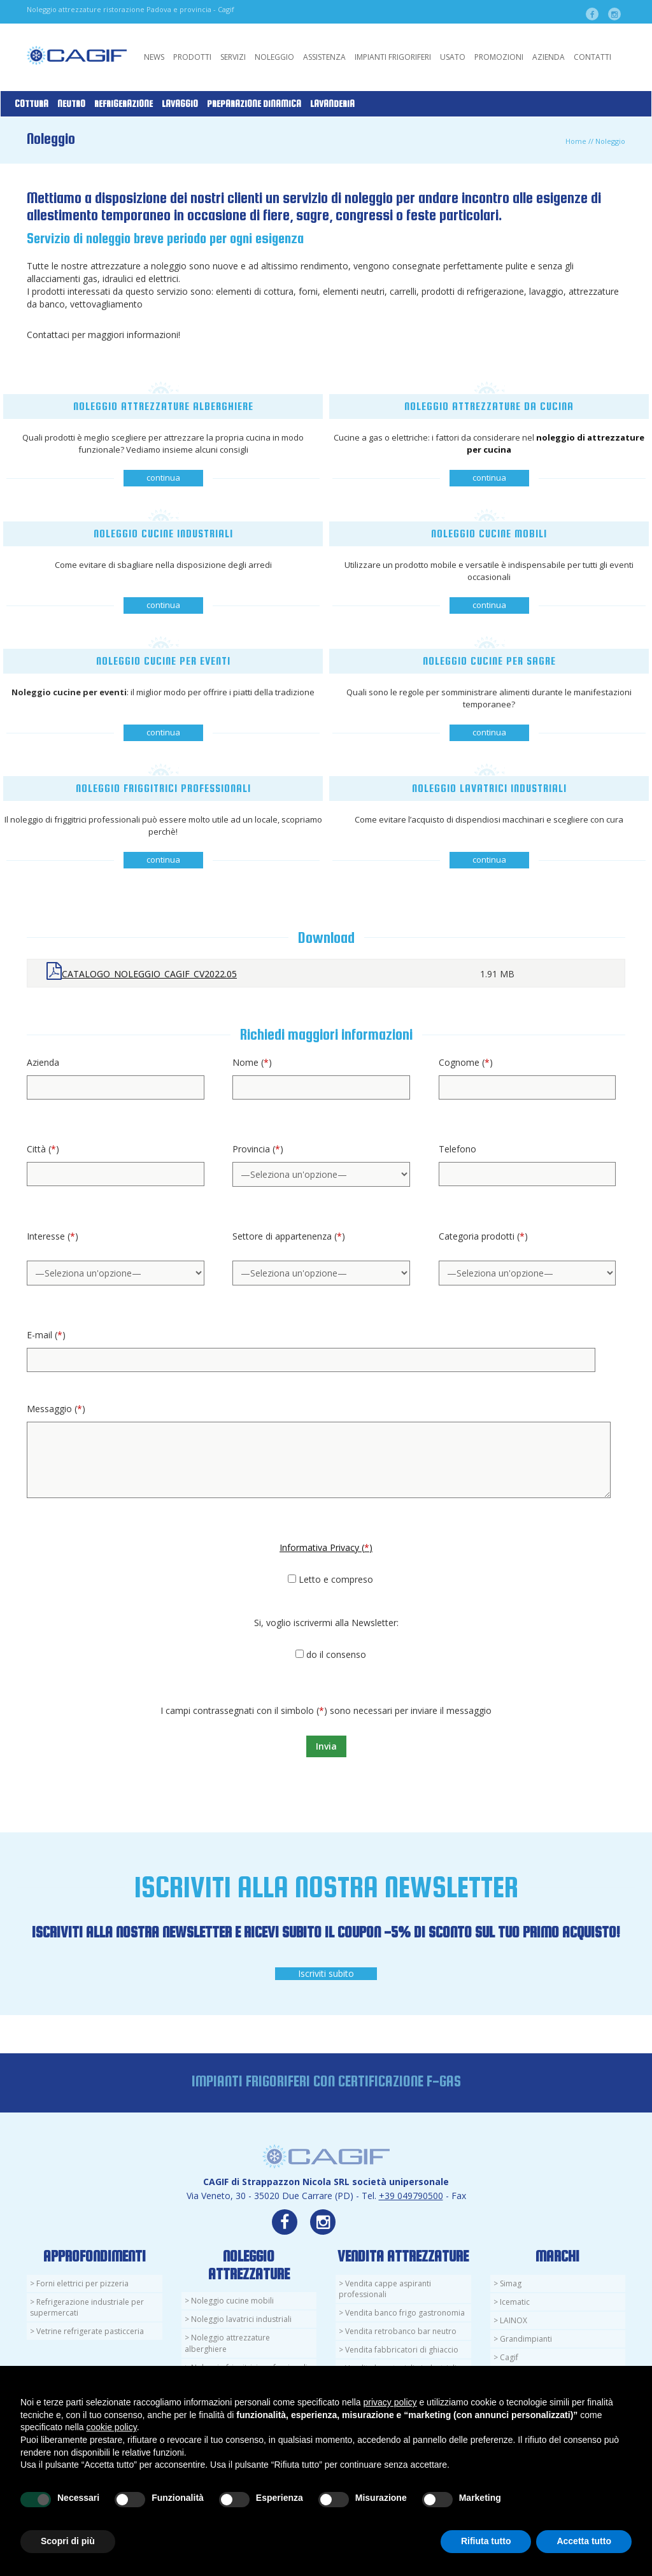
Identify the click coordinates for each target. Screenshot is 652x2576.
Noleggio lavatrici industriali (241, 2319)
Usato (452, 57)
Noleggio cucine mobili (232, 2300)
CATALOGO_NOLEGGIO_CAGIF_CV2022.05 (149, 974)
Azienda (548, 57)
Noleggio (274, 57)
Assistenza (324, 57)
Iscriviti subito (326, 1973)
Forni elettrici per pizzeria (82, 2283)
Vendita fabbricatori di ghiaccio (401, 2349)
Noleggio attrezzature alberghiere (227, 2343)
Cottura (31, 104)
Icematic (515, 2301)
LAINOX (513, 2320)
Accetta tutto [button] (583, 2541)
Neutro (71, 104)
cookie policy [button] (112, 2427)
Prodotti (192, 57)
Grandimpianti (526, 2338)
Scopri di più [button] (68, 2541)
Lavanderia (332, 104)
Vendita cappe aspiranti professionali (385, 2289)
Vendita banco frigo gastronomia (405, 2312)
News (154, 57)
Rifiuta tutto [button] (486, 2541)
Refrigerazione (123, 104)
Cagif (509, 2357)
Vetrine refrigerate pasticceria (90, 2331)
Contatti (592, 57)
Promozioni (498, 57)
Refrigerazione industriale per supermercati (87, 2307)
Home (575, 141)
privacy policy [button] (390, 2402)
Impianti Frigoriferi (393, 57)
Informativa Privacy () (326, 1547)
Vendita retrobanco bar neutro (401, 2331)
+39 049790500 (411, 2196)
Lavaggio (180, 104)
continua (163, 477)
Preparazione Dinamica (254, 104)
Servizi (233, 57)
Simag (510, 2283)
